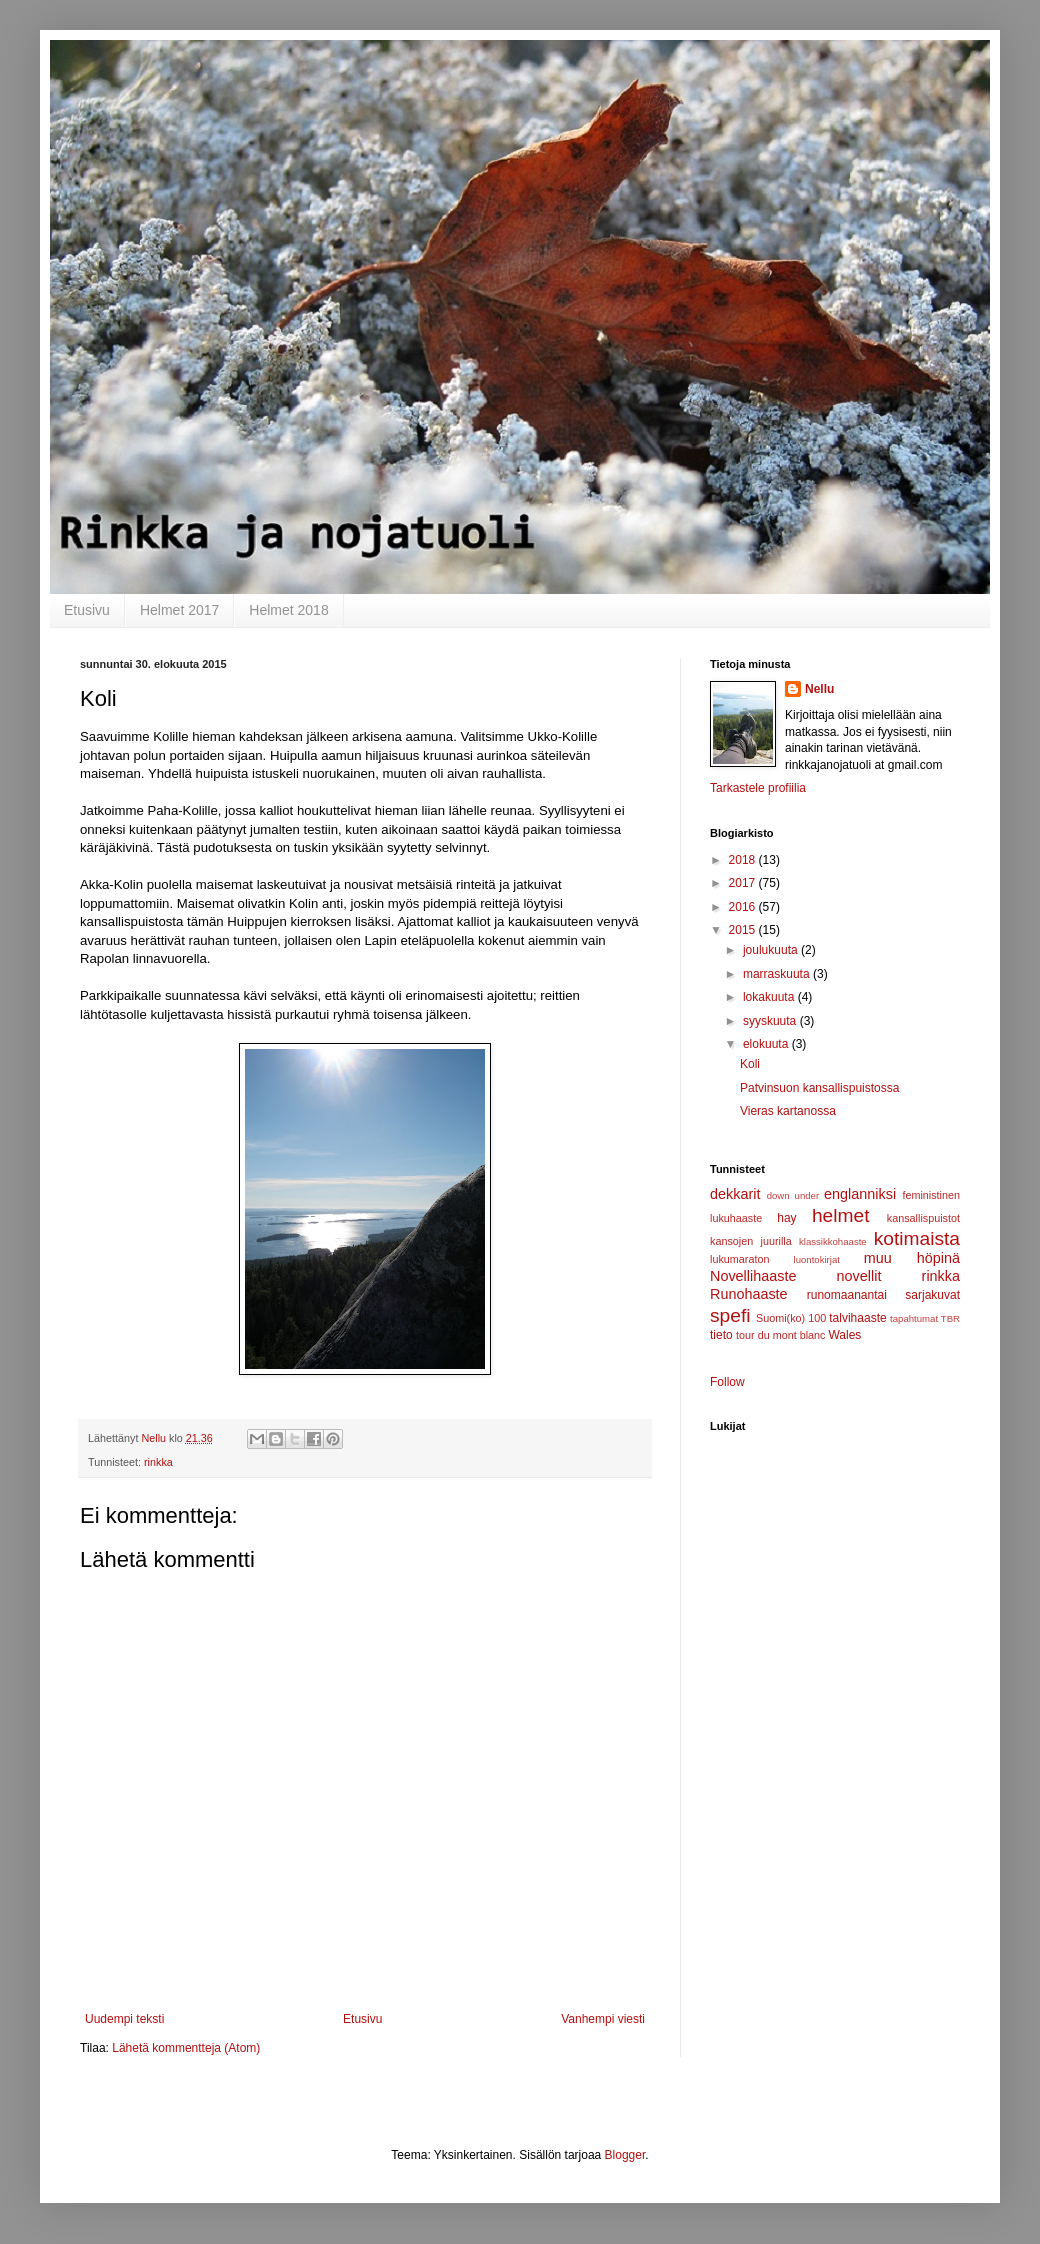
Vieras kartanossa (788, 1111)
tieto (721, 1335)
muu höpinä (912, 1258)
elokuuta (767, 1044)
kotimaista (917, 1238)
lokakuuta (770, 997)
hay (786, 1218)
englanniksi (860, 1194)
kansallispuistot (923, 1218)
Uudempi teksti (124, 2019)
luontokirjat (817, 1259)
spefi (730, 1315)
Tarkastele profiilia (758, 788)
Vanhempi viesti (603, 2019)
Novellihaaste (753, 1276)
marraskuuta (778, 974)
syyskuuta (771, 1021)
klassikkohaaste (833, 1241)
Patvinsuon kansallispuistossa (819, 1088)
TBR (950, 1318)
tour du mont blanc (780, 1335)
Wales (844, 1335)
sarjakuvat (932, 1295)
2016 (744, 907)
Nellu (819, 689)
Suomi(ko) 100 (791, 1318)
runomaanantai (847, 1295)
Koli (750, 1064)
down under (793, 1195)
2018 (744, 860)
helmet (841, 1215)
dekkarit (735, 1194)
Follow (727, 1382)
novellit (859, 1276)
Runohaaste (749, 1294)
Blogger (625, 2155)
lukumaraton (739, 1259)
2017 (744, 883)
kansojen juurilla (751, 1241)
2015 (744, 930)
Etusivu (87, 610)
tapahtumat (914, 1318)
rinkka (158, 1462)
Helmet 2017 (179, 610)
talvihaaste (857, 1318)
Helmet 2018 (288, 610)
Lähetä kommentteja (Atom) (186, 2048)
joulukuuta (772, 950)
